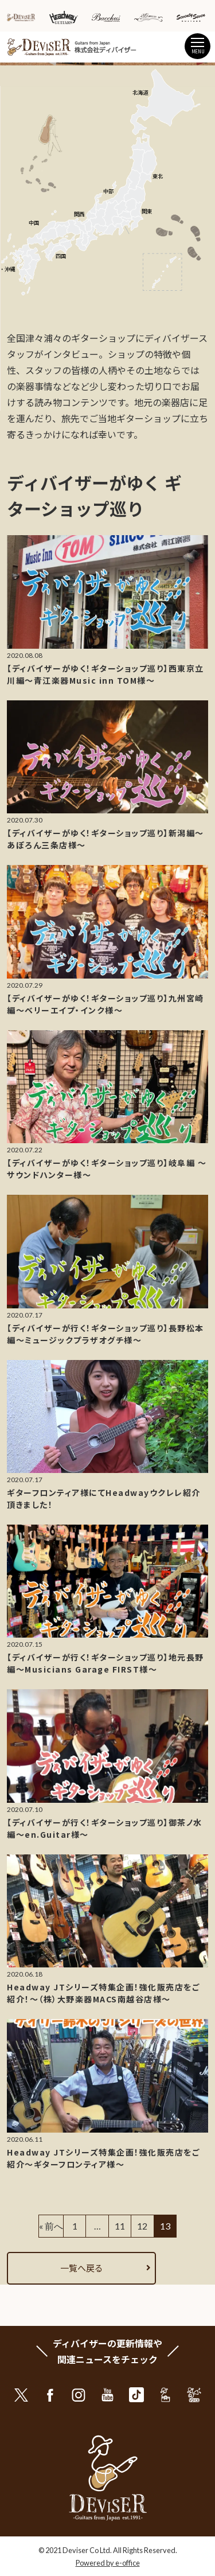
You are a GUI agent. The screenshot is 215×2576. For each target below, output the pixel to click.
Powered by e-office (108, 2562)
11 (120, 2225)
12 (142, 2225)
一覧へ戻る (81, 2268)
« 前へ (51, 2225)
